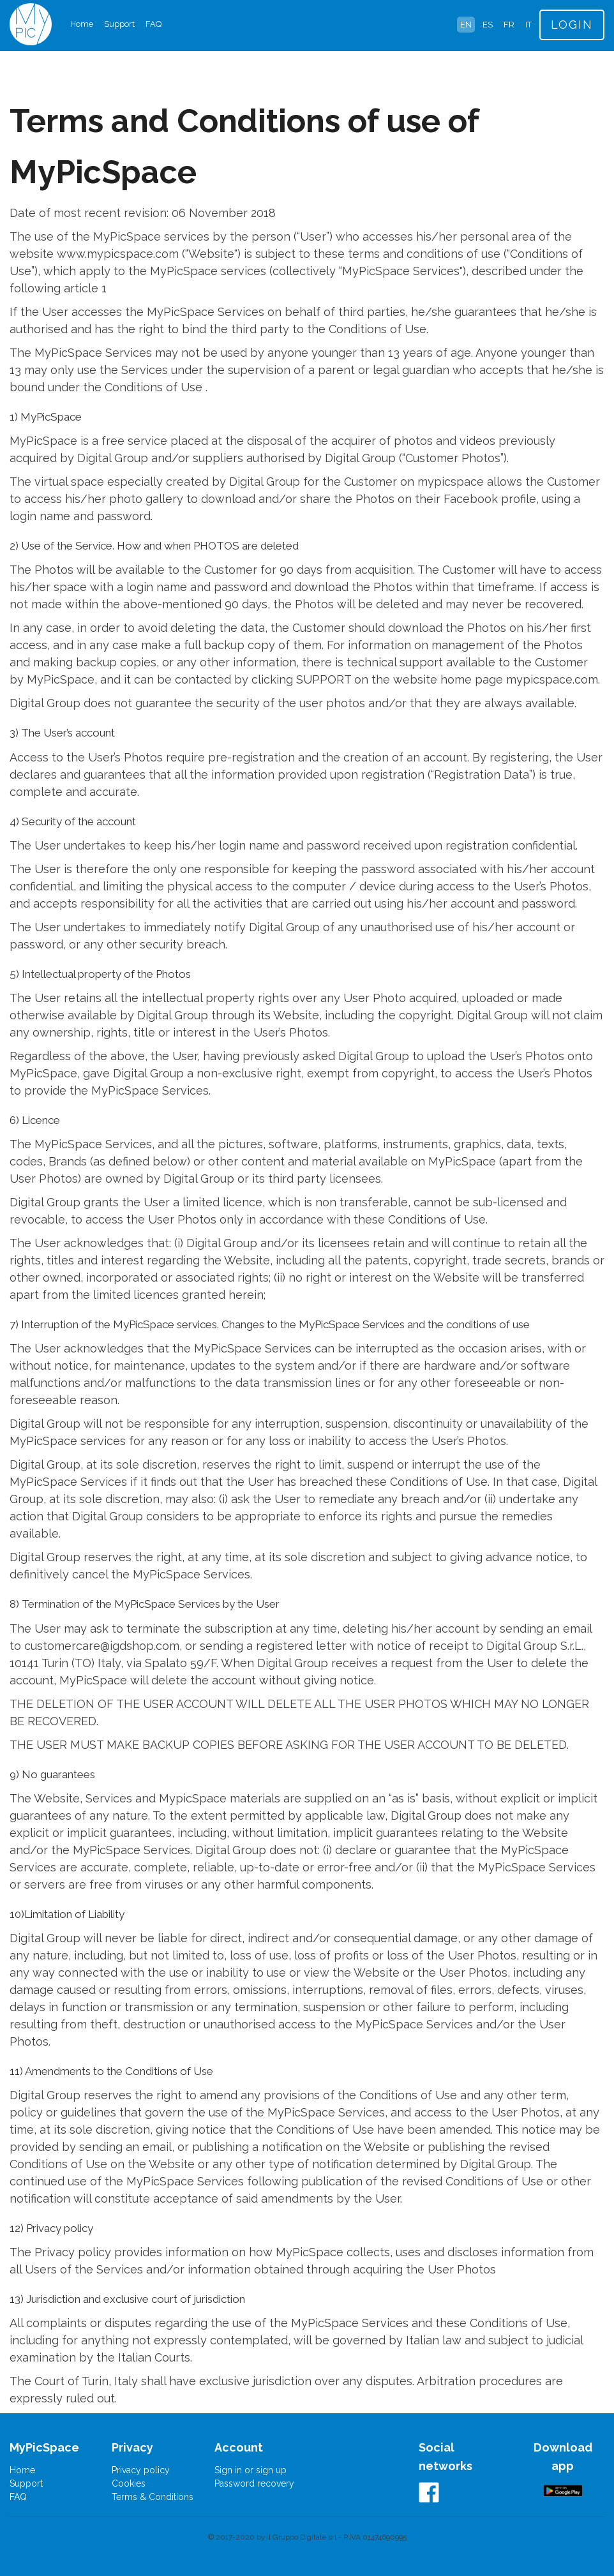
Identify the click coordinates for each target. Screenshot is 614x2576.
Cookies (129, 2483)
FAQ (153, 24)
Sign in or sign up (250, 2470)
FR (509, 24)
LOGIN (572, 24)
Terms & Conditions (152, 2497)
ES (488, 24)
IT (528, 24)
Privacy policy (141, 2470)
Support (119, 24)
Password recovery (254, 2483)
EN (466, 24)
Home (81, 24)
